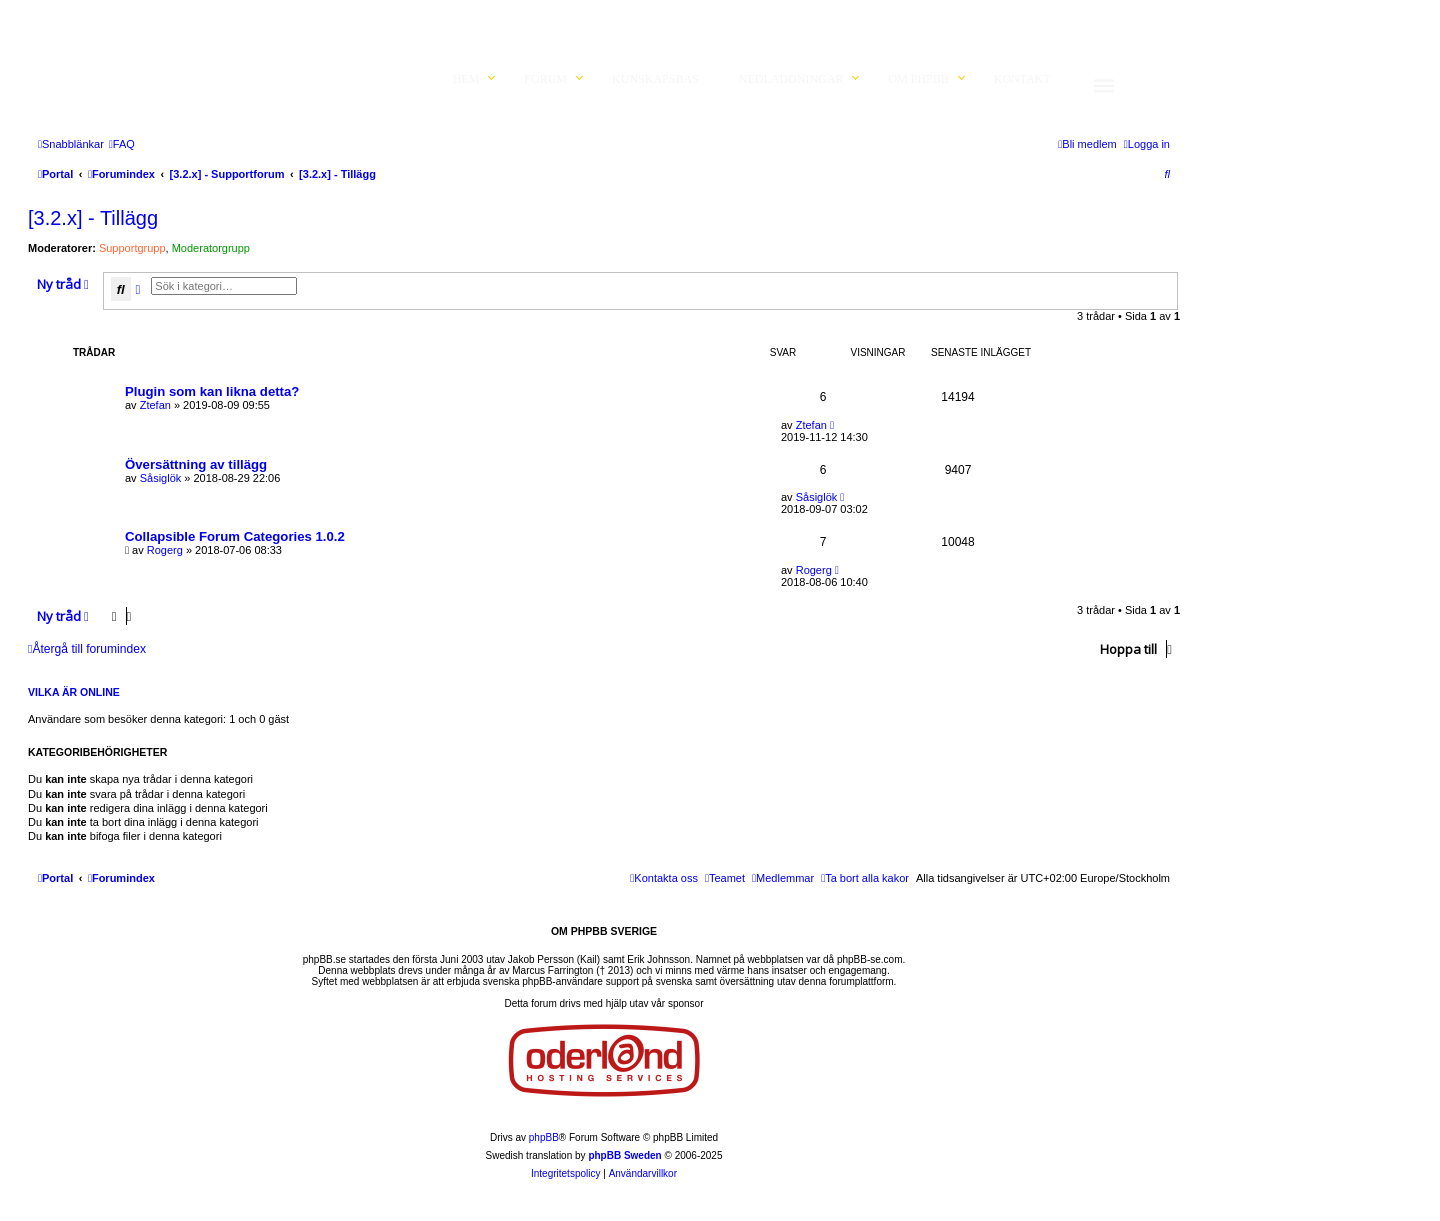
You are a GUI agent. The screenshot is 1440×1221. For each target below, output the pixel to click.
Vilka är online (74, 692)
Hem (466, 79)
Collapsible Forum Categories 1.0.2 (235, 536)
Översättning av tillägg (196, 464)
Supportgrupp (132, 248)
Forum (545, 79)
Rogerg (165, 550)
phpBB (544, 1137)
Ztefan (155, 405)
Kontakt (1022, 79)
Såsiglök (161, 478)
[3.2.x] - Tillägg (93, 218)
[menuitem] (122, 144)
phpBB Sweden (624, 1155)
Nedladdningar (791, 79)
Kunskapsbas (655, 79)
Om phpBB (918, 79)
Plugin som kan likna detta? (212, 391)
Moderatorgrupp (211, 248)
